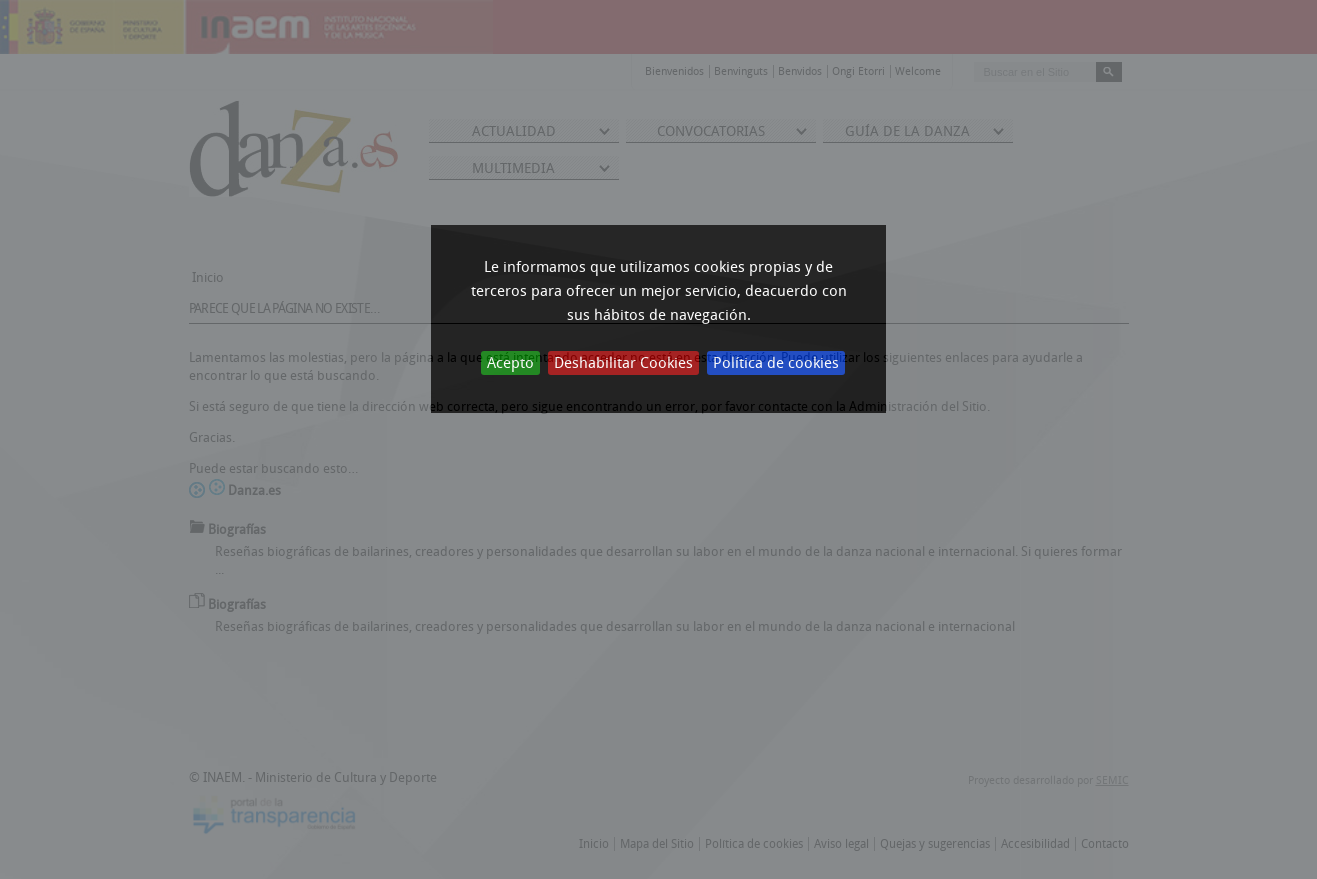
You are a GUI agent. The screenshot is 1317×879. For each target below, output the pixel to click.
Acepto (510, 363)
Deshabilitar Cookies (623, 363)
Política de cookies (776, 363)
